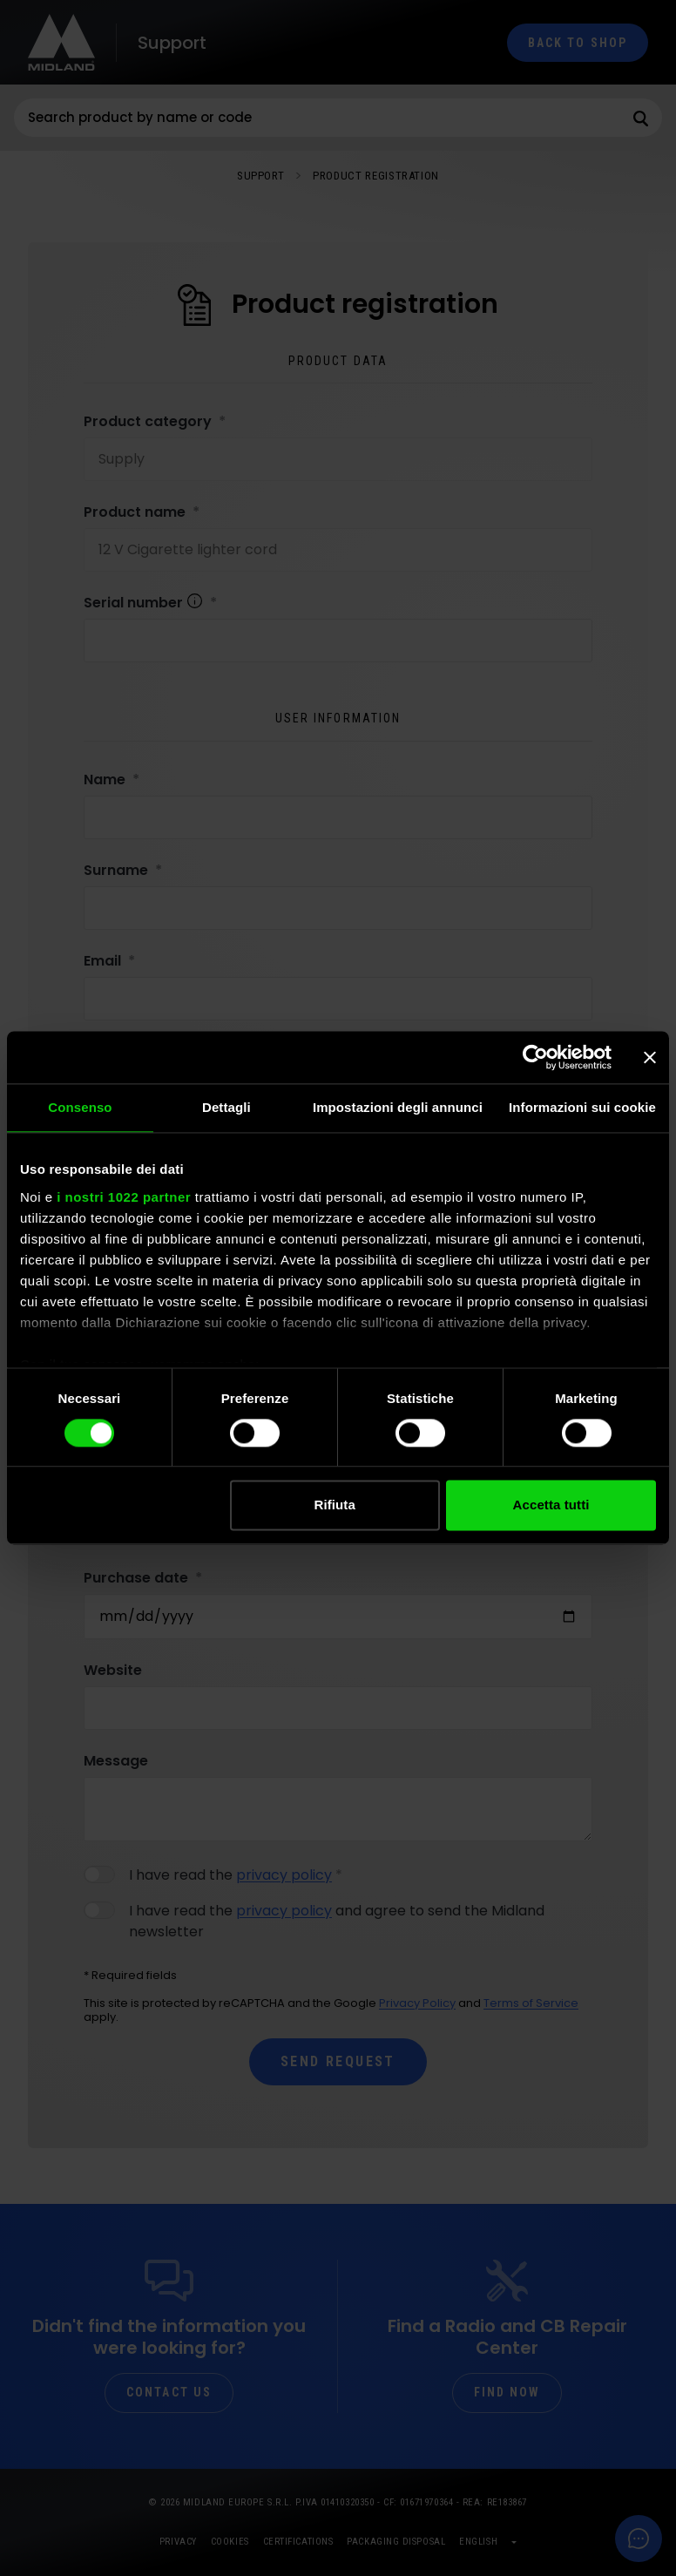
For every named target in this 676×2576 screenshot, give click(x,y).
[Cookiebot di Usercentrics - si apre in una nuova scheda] (535, 1057)
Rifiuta (334, 1505)
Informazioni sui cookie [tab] (582, 1107)
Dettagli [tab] (226, 1107)
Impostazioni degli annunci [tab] (398, 1107)
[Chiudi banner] (650, 1057)
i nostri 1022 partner (124, 1197)
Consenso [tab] (80, 1107)
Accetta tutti (551, 1505)
